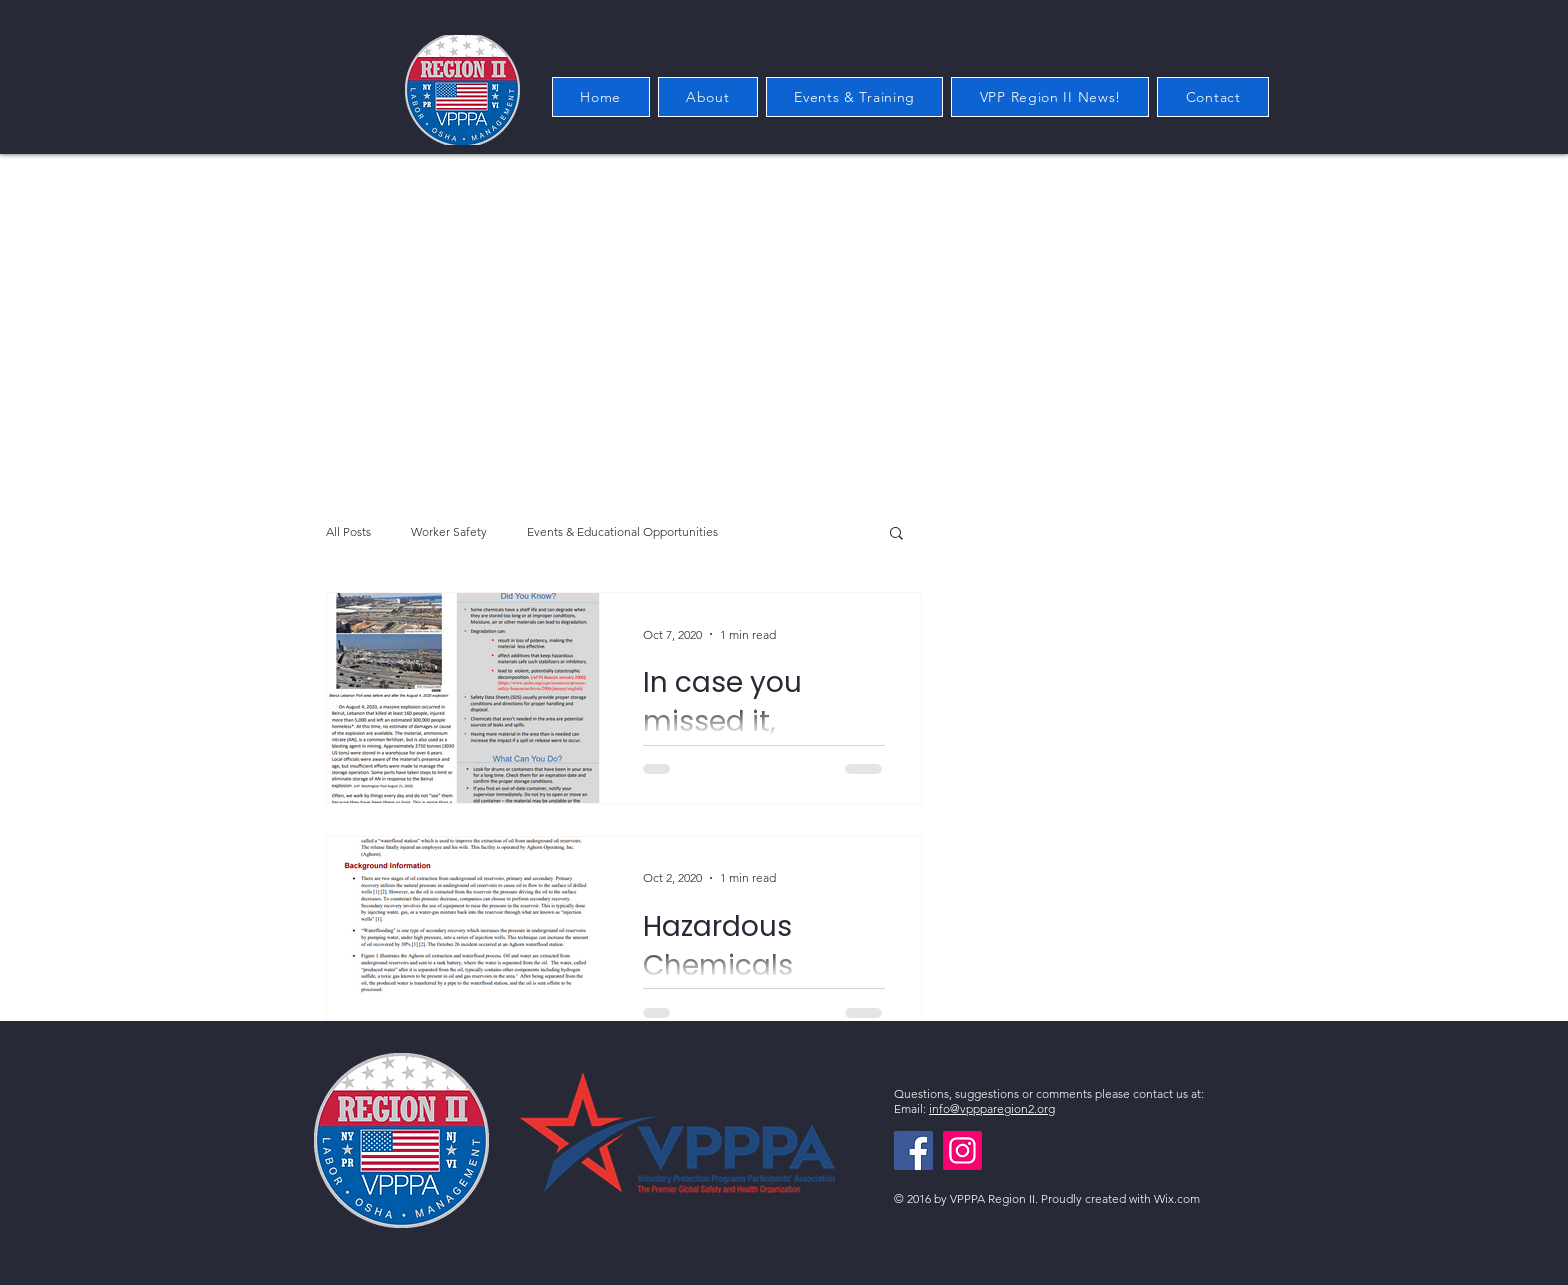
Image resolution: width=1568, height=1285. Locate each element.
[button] (896, 534)
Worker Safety (449, 531)
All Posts (348, 531)
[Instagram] (962, 1150)
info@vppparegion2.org (992, 1108)
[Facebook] (913, 1150)
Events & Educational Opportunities (622, 531)
